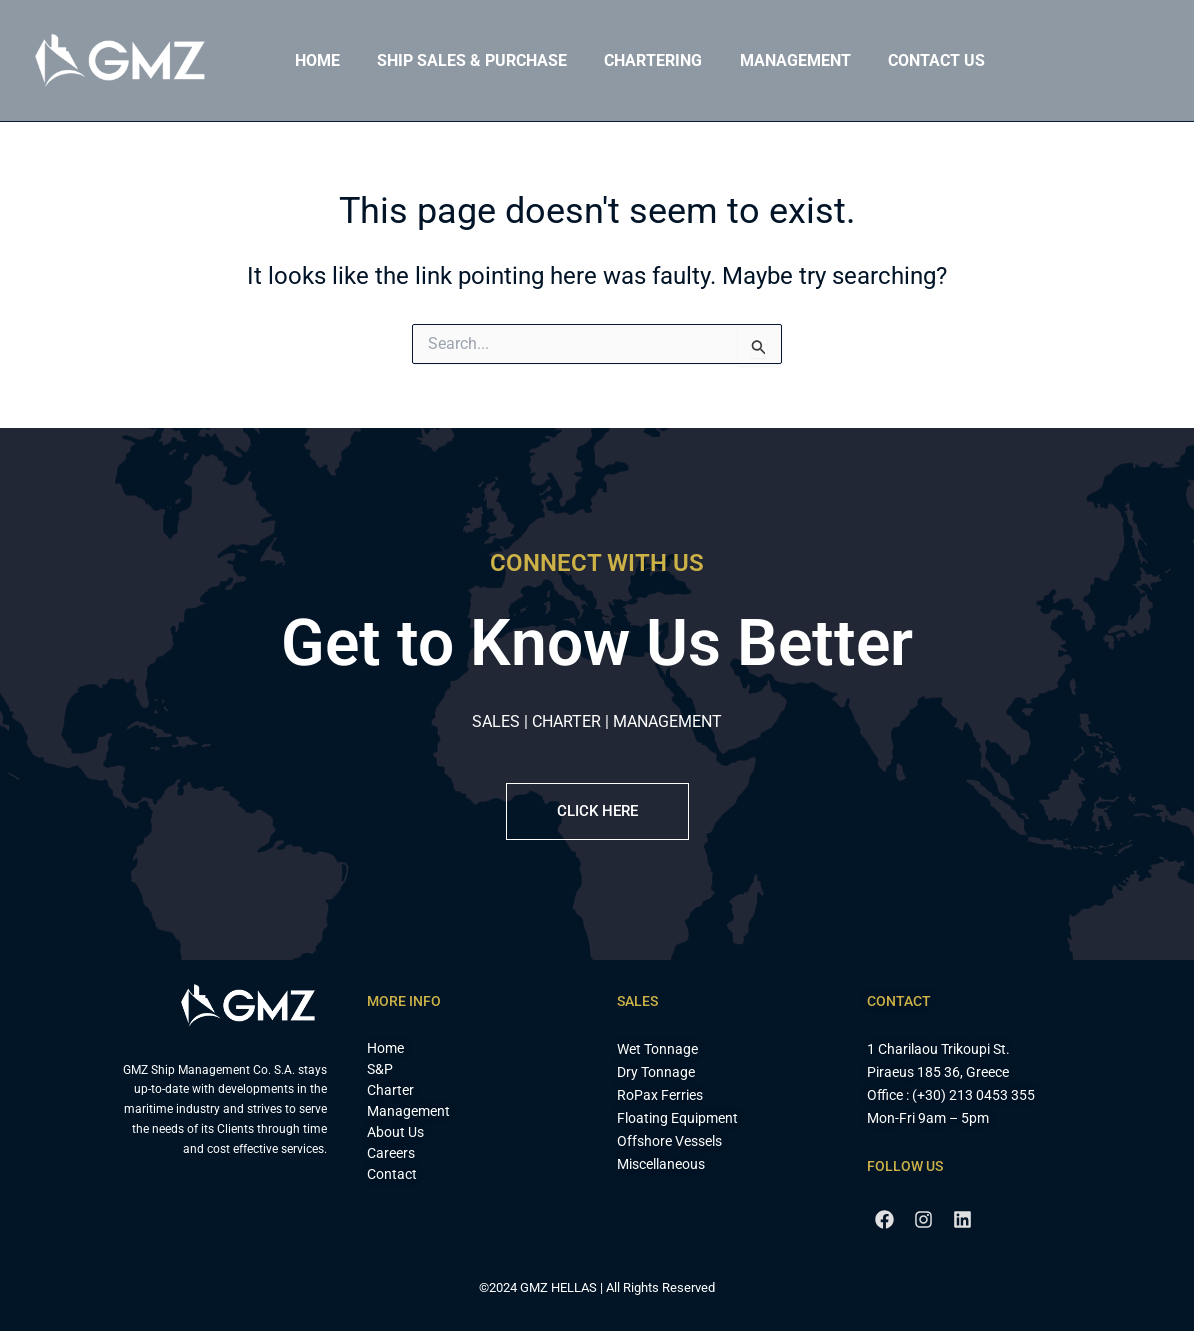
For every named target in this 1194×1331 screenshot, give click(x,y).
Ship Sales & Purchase (464, 60)
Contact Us (912, 60)
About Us (395, 1132)
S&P (380, 1069)
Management (776, 60)
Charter (390, 1090)
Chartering (640, 60)
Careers (391, 1153)
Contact (392, 1174)
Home (314, 60)
